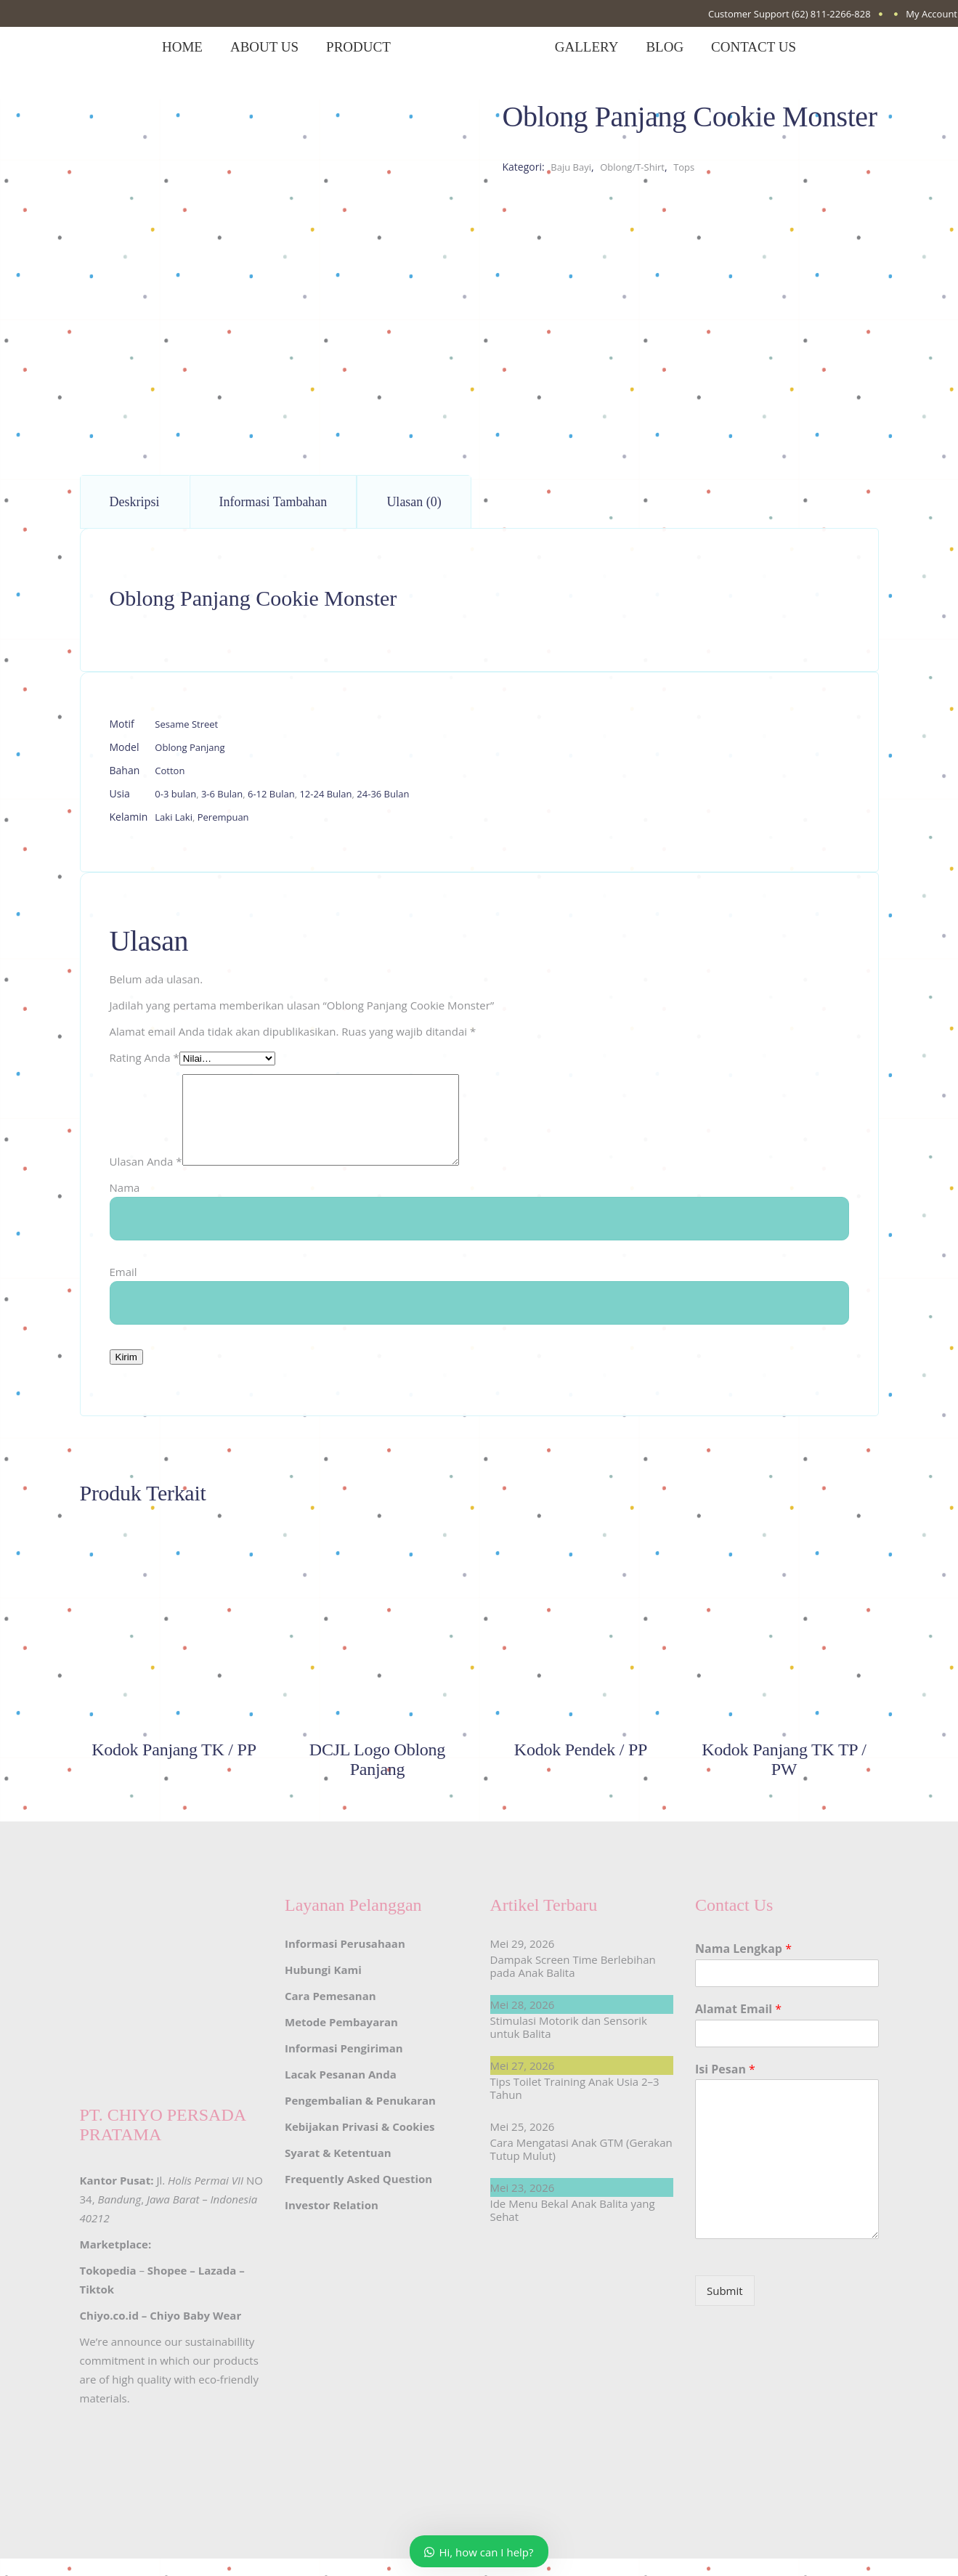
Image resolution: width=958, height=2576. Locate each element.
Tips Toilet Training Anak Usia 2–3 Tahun (574, 2105)
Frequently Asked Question (358, 2196)
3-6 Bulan (222, 793)
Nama (125, 1205)
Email (123, 1289)
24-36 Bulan (383, 793)
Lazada (217, 2287)
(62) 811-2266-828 (831, 13)
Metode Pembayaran (341, 2039)
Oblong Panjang (189, 747)
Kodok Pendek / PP (580, 1767)
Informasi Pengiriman (344, 2065)
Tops (683, 167)
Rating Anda (144, 1057)
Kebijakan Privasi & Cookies (359, 2144)
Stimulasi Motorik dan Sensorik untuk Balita (568, 2044)
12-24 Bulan (325, 793)
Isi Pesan (725, 2086)
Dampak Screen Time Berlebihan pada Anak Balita (573, 1983)
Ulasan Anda (146, 1178)
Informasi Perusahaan (345, 1961)
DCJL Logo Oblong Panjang (377, 1777)
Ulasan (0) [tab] (413, 502)
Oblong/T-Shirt (632, 167)
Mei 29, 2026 (522, 1961)
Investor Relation (331, 2222)
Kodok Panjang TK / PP (174, 1767)
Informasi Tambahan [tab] (273, 502)
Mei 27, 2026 (522, 2083)
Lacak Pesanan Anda (341, 2091)
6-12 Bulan (271, 793)
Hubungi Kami (323, 1987)
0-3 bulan (175, 793)
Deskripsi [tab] (135, 502)
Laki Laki (173, 817)
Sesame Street (186, 724)
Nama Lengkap (743, 1966)
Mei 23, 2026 (522, 2205)
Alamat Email (738, 2026)
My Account (931, 13)
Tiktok (97, 2306)
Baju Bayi (571, 167)
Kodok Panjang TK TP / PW (784, 1777)
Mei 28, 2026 (522, 2022)
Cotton (169, 770)
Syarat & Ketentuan (338, 2170)
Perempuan (223, 817)
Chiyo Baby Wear (195, 2332)
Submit (725, 2308)
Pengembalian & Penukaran (360, 2117)
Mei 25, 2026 (522, 2144)
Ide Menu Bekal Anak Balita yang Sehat (572, 2227)
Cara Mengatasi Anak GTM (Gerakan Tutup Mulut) (581, 2166)
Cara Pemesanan (330, 2013)
